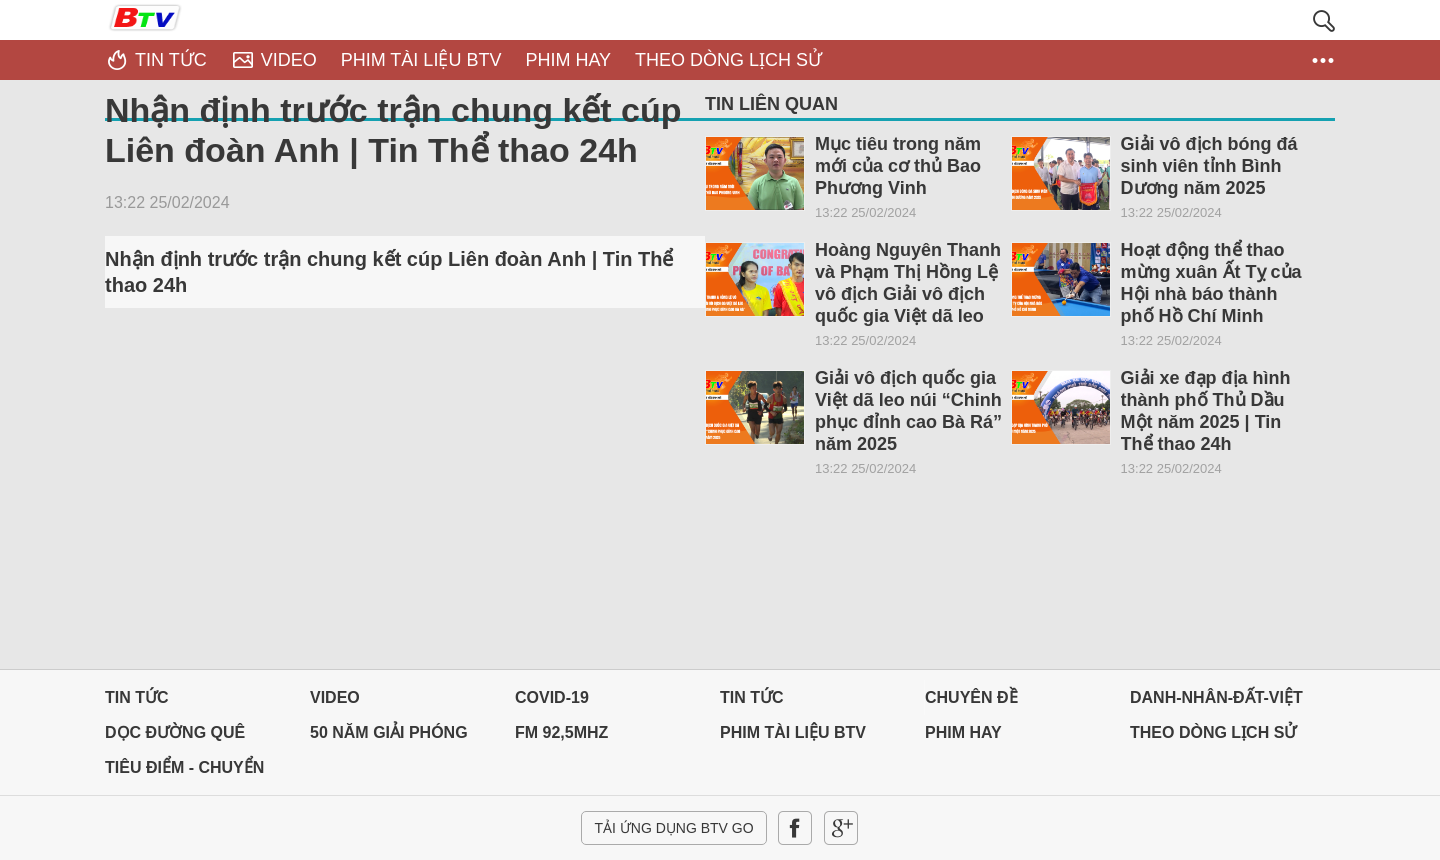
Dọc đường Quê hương (175, 737)
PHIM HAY (963, 732)
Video (335, 697)
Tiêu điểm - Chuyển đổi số (184, 772)
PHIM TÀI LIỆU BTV (793, 732)
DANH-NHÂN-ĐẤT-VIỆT (1216, 697)
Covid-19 (552, 697)
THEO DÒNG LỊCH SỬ (1213, 732)
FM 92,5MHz (561, 732)
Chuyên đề (971, 697)
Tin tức (137, 697)
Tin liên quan (771, 104)
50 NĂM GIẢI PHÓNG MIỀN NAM (389, 737)
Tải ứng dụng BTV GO (673, 828)
